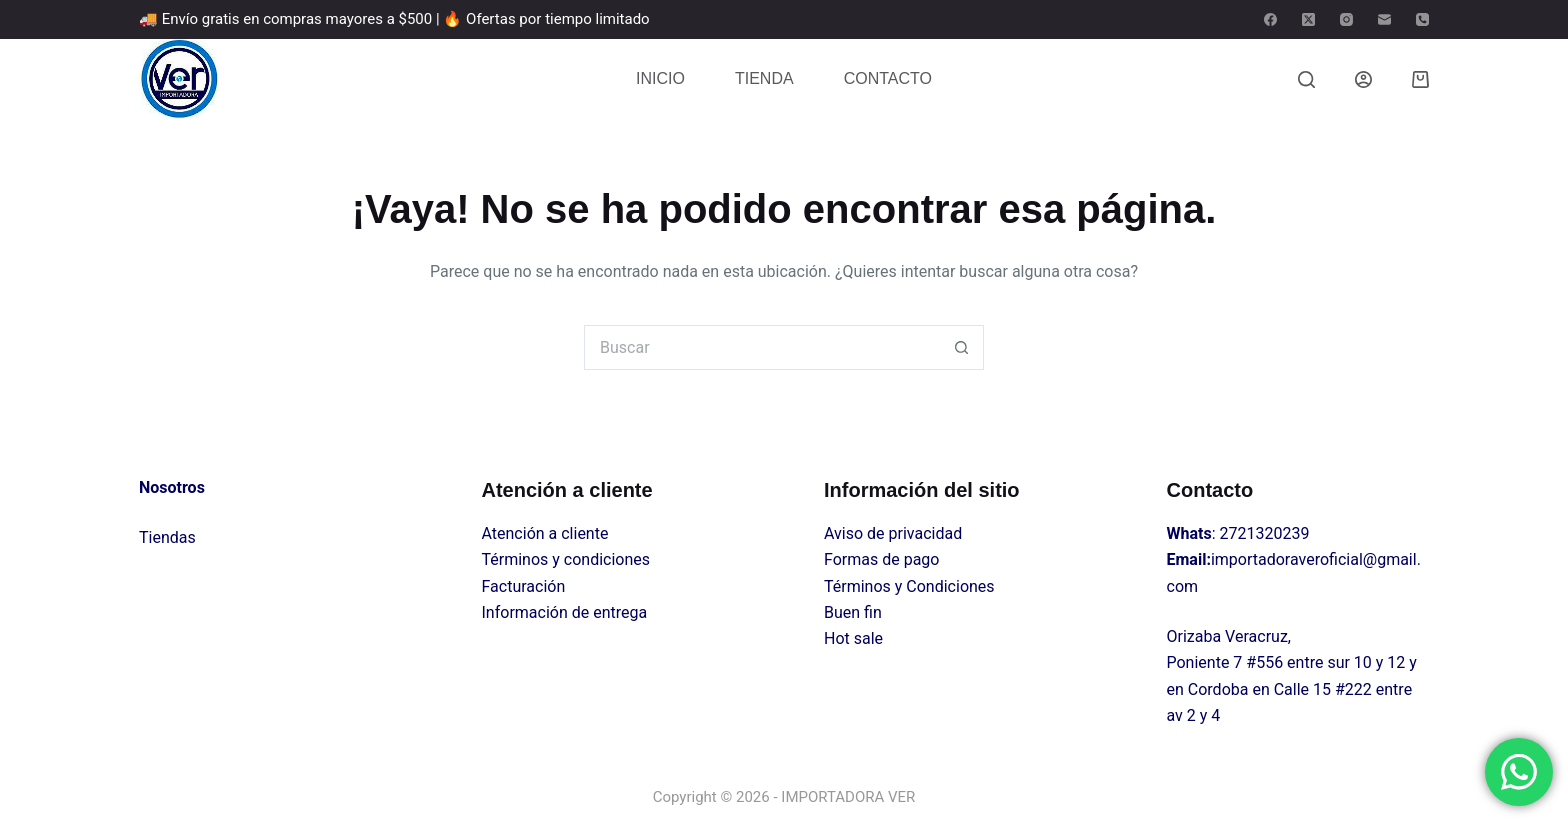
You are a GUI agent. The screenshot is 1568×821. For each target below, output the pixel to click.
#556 (1264, 662)
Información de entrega (565, 612)
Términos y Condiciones (909, 586)
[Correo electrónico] (1384, 19)
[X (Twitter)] (1308, 19)
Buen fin (853, 612)
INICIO (660, 78)
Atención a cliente (545, 533)
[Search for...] (761, 347)
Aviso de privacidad (893, 533)
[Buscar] (1306, 79)
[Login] (1363, 79)
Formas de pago (881, 559)
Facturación (524, 586)
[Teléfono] (1422, 19)
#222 (1353, 689)
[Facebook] (1270, 19)
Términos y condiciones (566, 559)
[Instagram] (1346, 19)
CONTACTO (888, 78)
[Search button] (961, 347)
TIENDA (764, 78)
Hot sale (853, 638)
